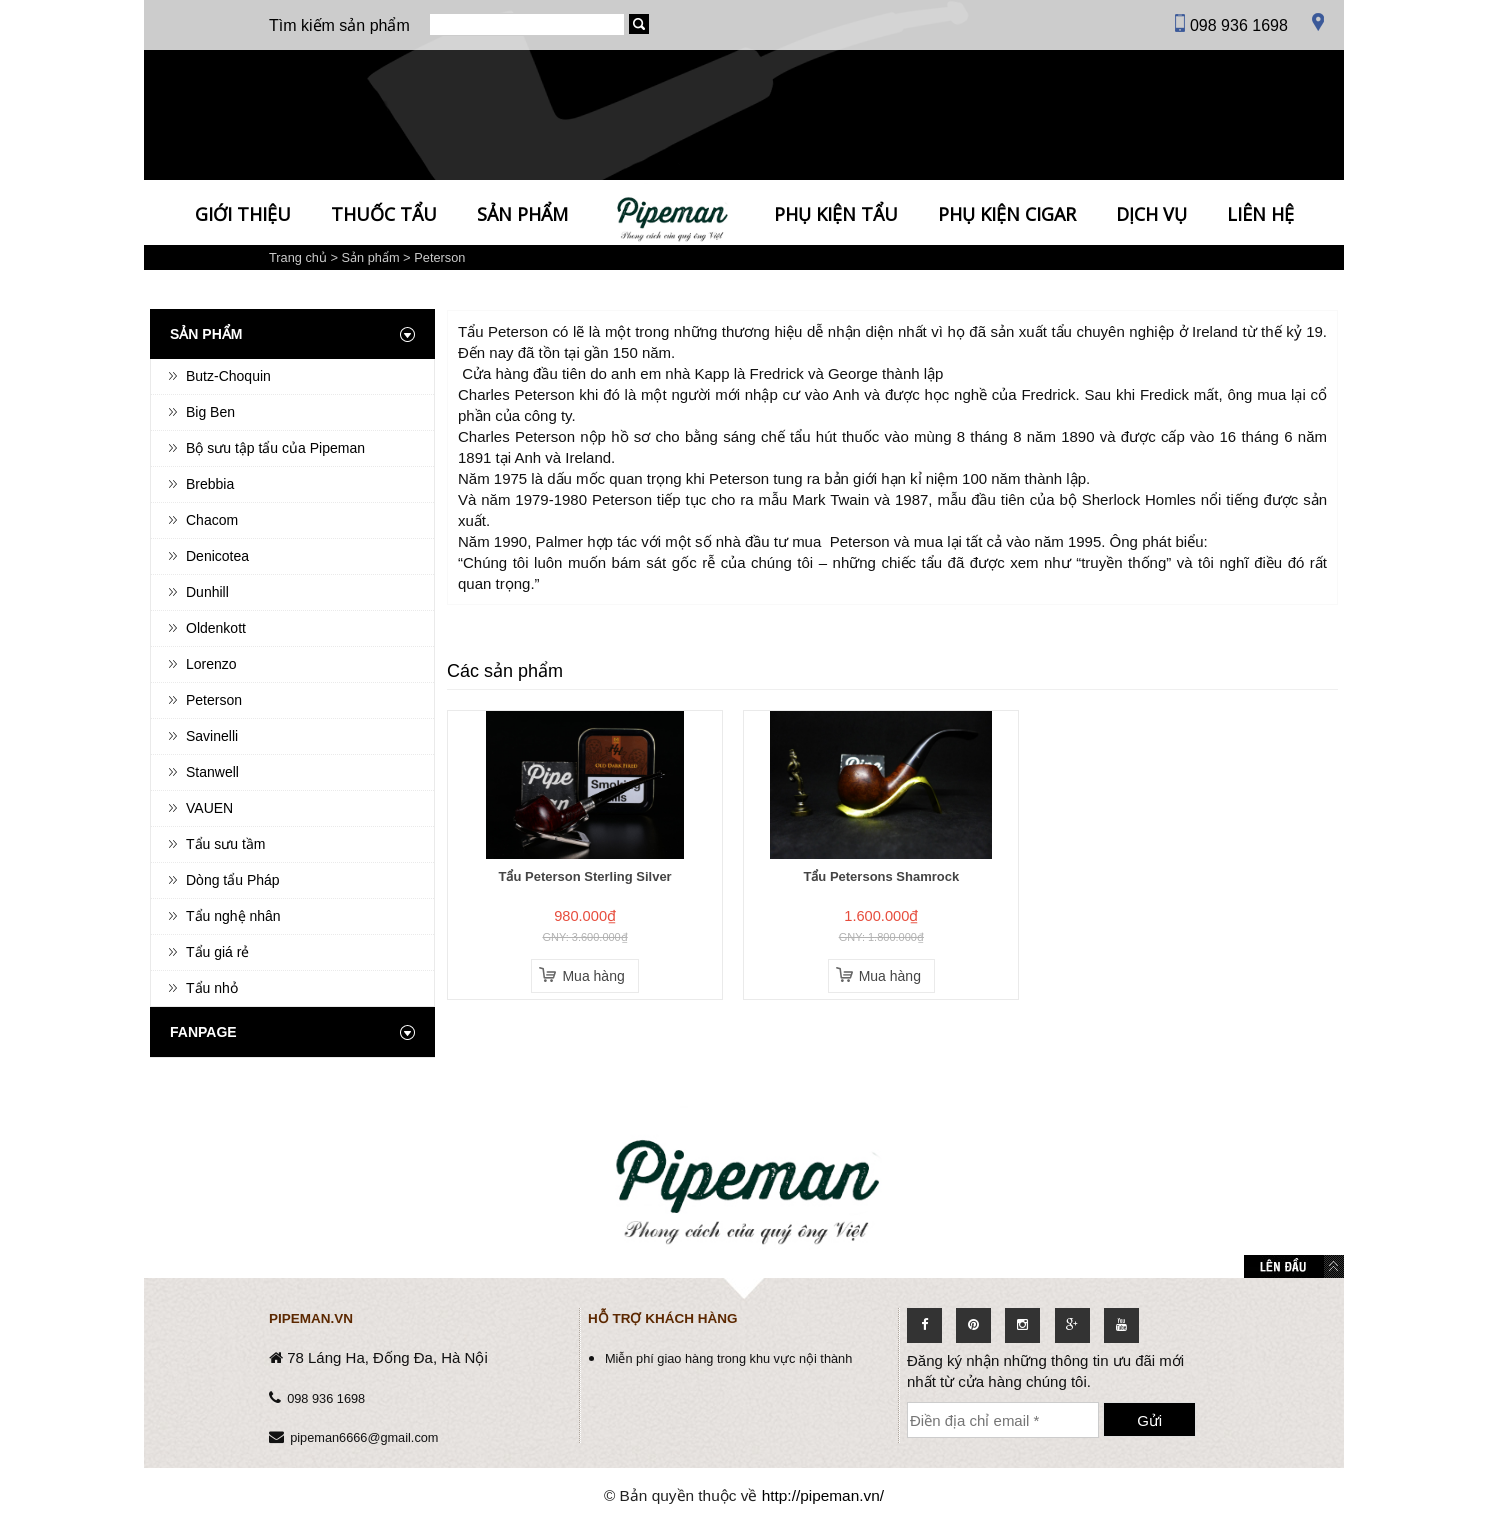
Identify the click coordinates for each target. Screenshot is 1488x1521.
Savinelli (212, 736)
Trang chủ (298, 257)
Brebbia (210, 484)
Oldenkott (216, 628)
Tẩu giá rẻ (217, 952)
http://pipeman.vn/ (823, 1495)
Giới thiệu (243, 214)
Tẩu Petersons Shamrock (881, 876)
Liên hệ (1260, 214)
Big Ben (210, 412)
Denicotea (217, 556)
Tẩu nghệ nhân (233, 916)
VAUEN (209, 808)
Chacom (212, 520)
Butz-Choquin (228, 376)
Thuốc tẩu (384, 214)
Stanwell (212, 772)
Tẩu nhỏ (212, 988)
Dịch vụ (1151, 214)
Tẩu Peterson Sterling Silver (585, 876)
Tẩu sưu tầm (225, 844)
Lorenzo (211, 664)
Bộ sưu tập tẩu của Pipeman (275, 448)
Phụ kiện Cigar (1007, 214)
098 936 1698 (326, 1398)
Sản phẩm (522, 214)
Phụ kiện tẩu (836, 214)
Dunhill (207, 592)
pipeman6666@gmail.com (364, 1437)
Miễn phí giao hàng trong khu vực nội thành (728, 1358)
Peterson (439, 257)
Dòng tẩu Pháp (233, 880)
